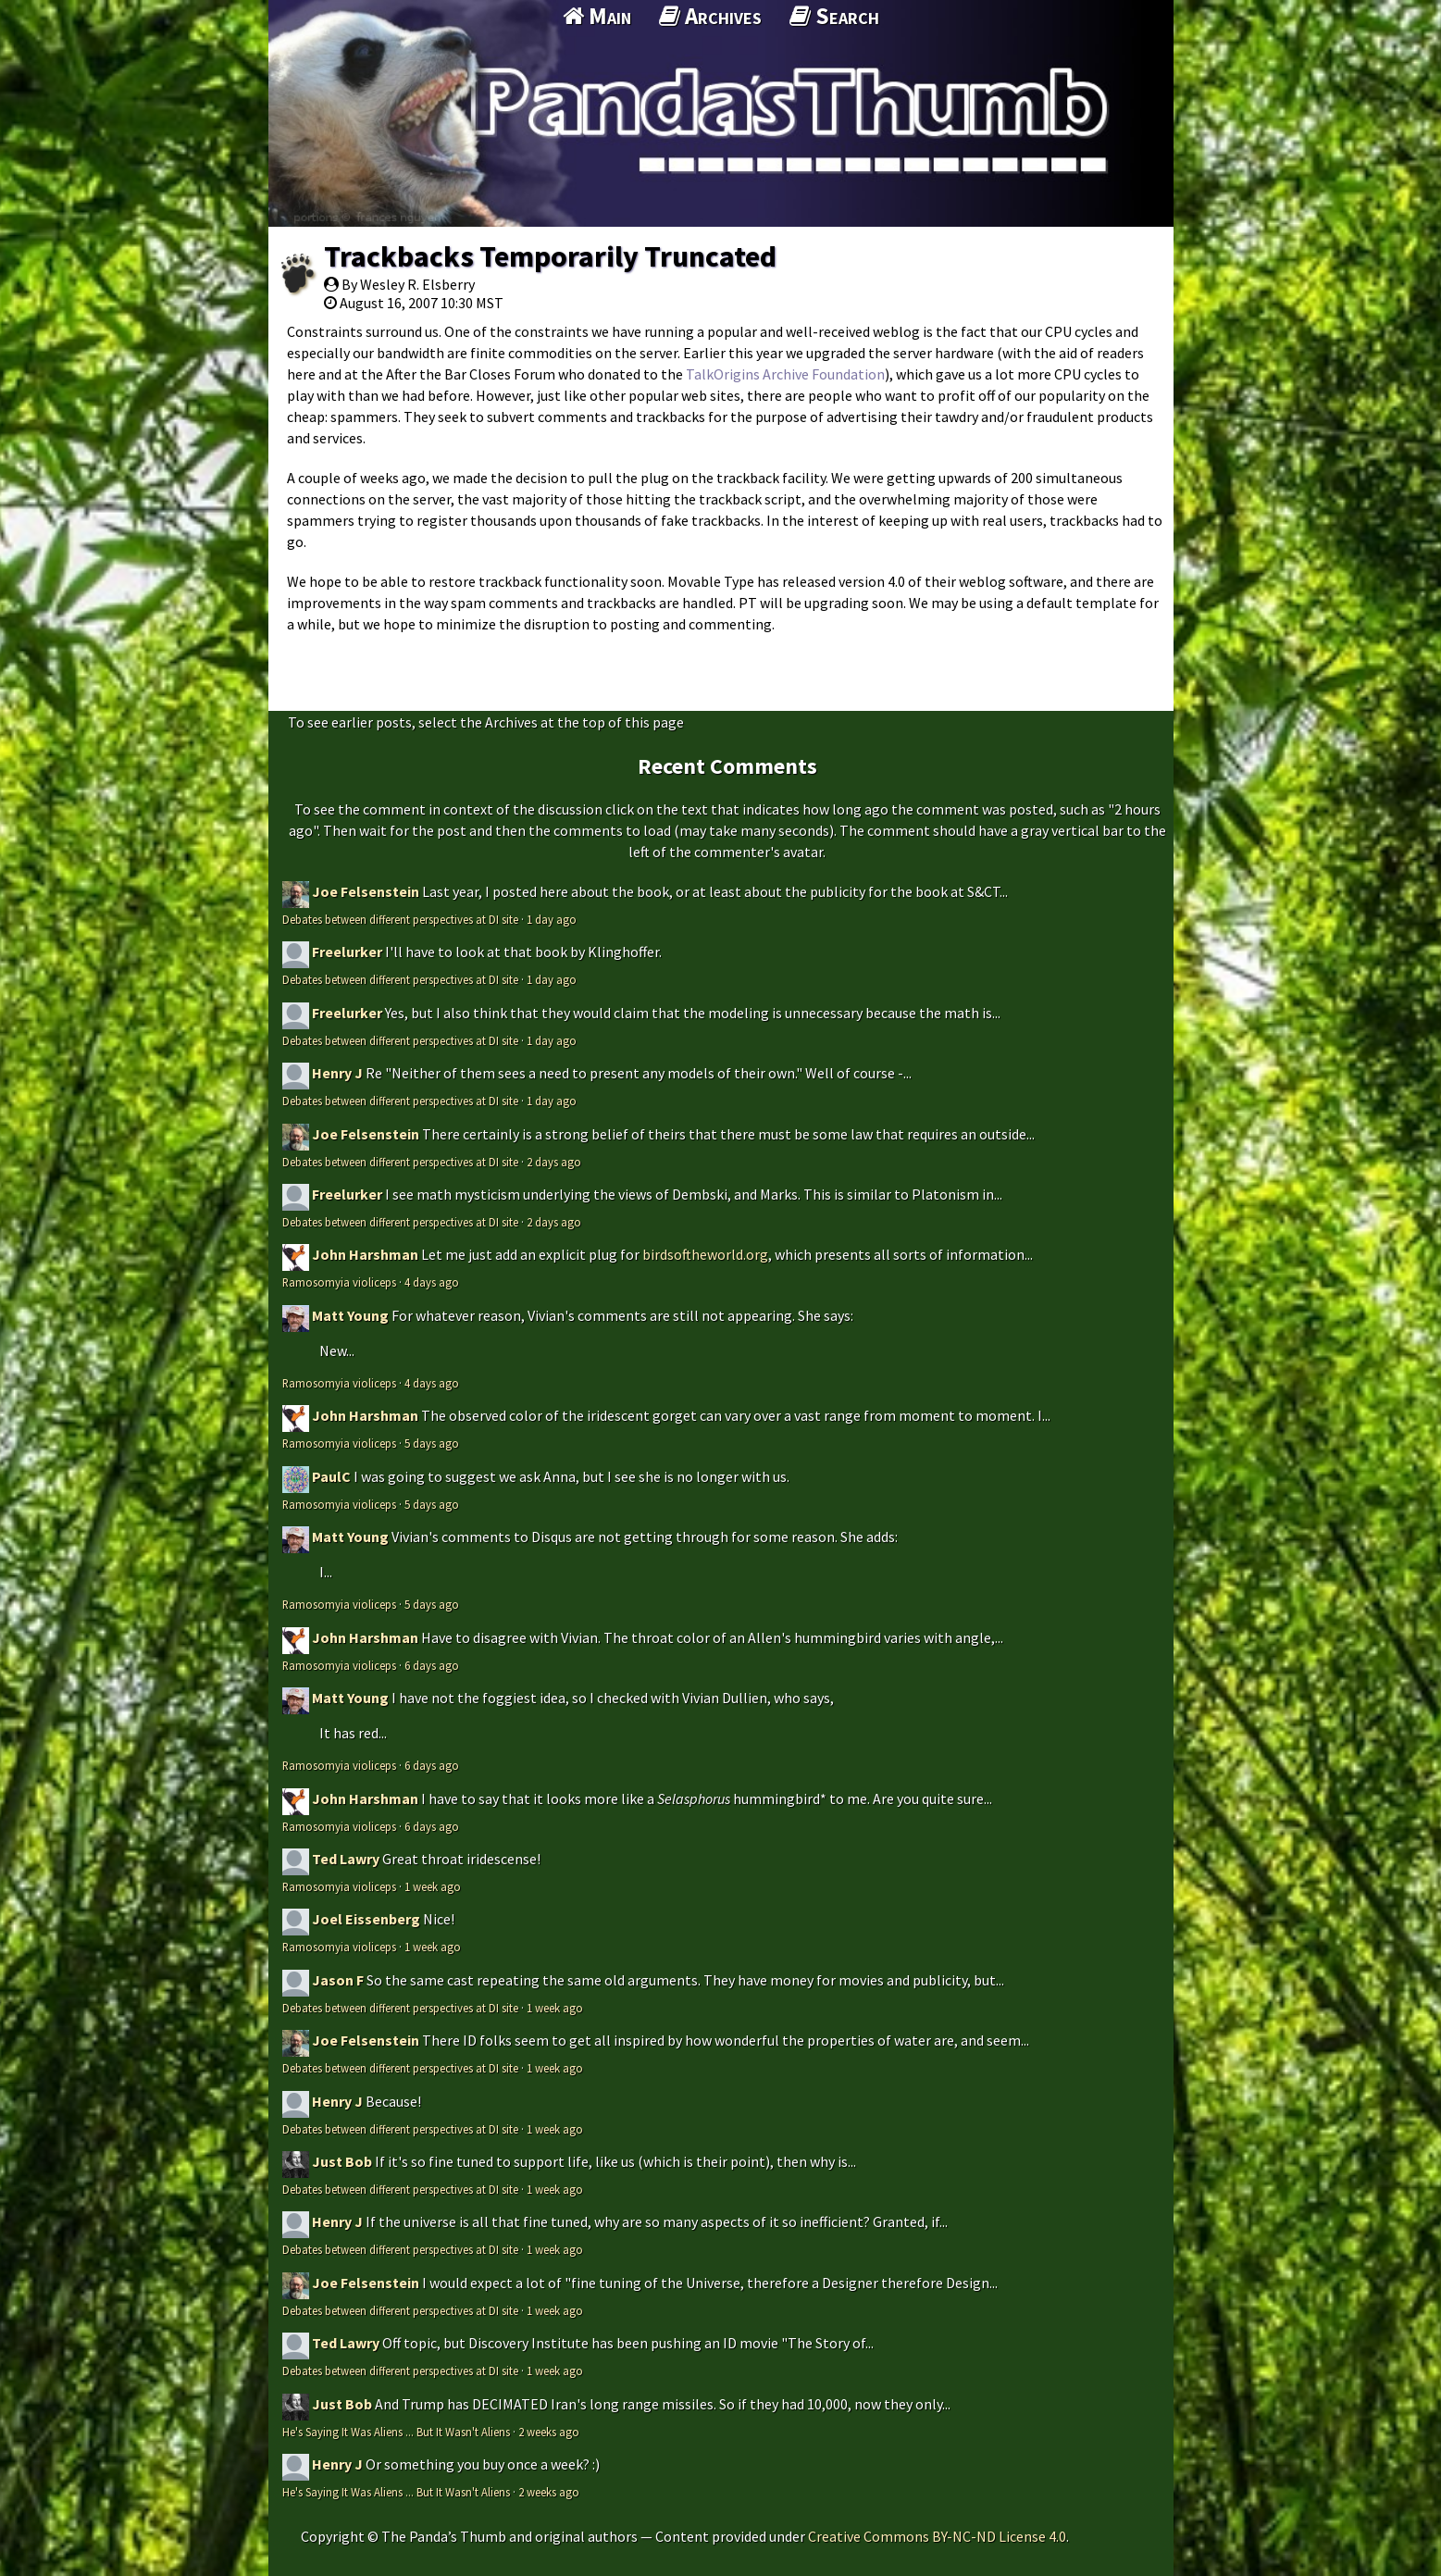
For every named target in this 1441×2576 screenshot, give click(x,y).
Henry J (337, 1073)
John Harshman (365, 1254)
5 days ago (431, 1443)
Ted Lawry (345, 1858)
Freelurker (347, 951)
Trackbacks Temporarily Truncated (550, 256)
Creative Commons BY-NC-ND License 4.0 (937, 2536)
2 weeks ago (548, 2431)
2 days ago (554, 1161)
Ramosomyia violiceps (339, 1282)
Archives (710, 16)
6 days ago (431, 1665)
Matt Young (350, 1315)
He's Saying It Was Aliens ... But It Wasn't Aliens (396, 2431)
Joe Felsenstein (365, 891)
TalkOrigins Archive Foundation (785, 374)
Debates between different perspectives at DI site (400, 919)
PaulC (331, 1476)
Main (597, 16)
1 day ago (552, 919)
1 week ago (432, 1886)
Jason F (338, 1980)
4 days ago (431, 1282)
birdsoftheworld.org (705, 1254)
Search (834, 16)
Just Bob (342, 2161)
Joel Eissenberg (366, 1919)
